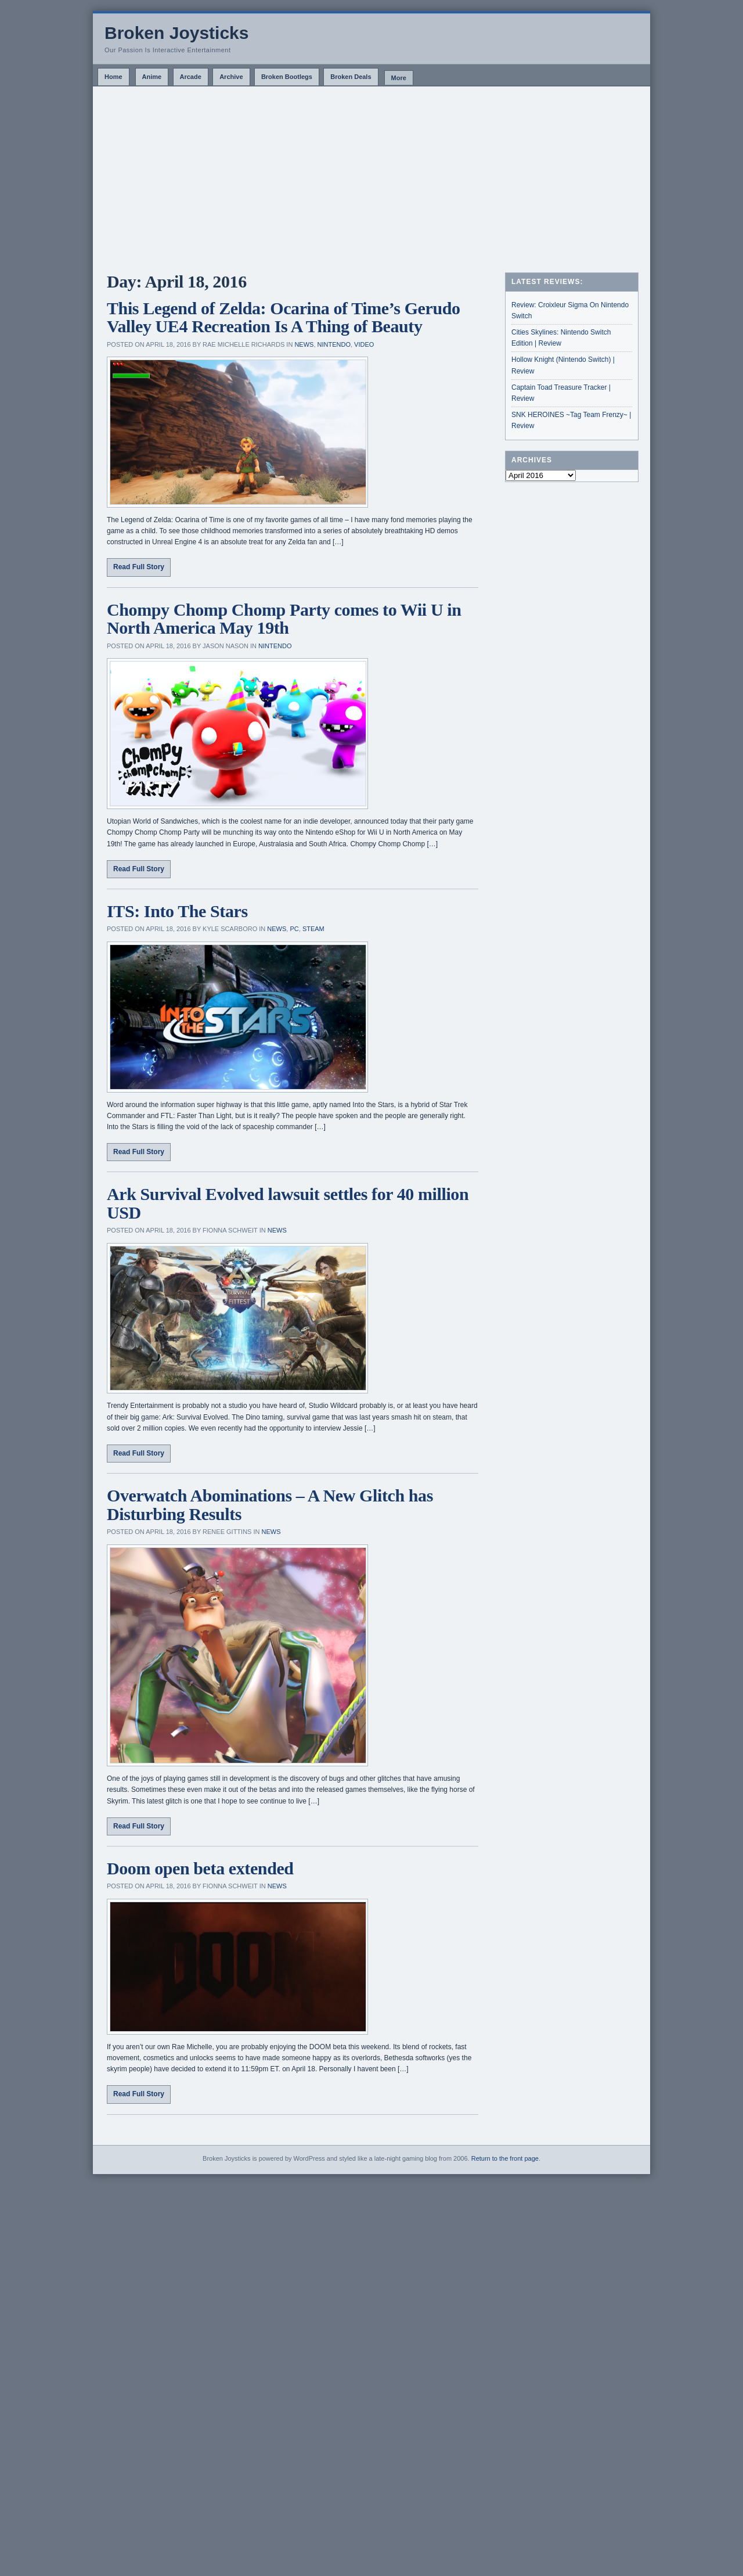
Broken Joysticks (176, 32)
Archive (231, 76)
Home (113, 76)
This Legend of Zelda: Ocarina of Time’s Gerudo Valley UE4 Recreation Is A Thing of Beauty (283, 317)
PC (294, 928)
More (398, 77)
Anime (152, 76)
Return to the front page (505, 2158)
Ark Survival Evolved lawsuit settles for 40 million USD (287, 1203)
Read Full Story (138, 567)
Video (364, 344)
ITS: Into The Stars (177, 911)
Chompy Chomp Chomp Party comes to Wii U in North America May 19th (284, 619)
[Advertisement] (371, 173)
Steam (313, 928)
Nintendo (334, 344)
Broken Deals (350, 76)
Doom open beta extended (200, 1868)
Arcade (190, 76)
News (303, 344)
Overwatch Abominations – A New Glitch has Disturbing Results (270, 1505)
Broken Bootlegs (286, 76)
